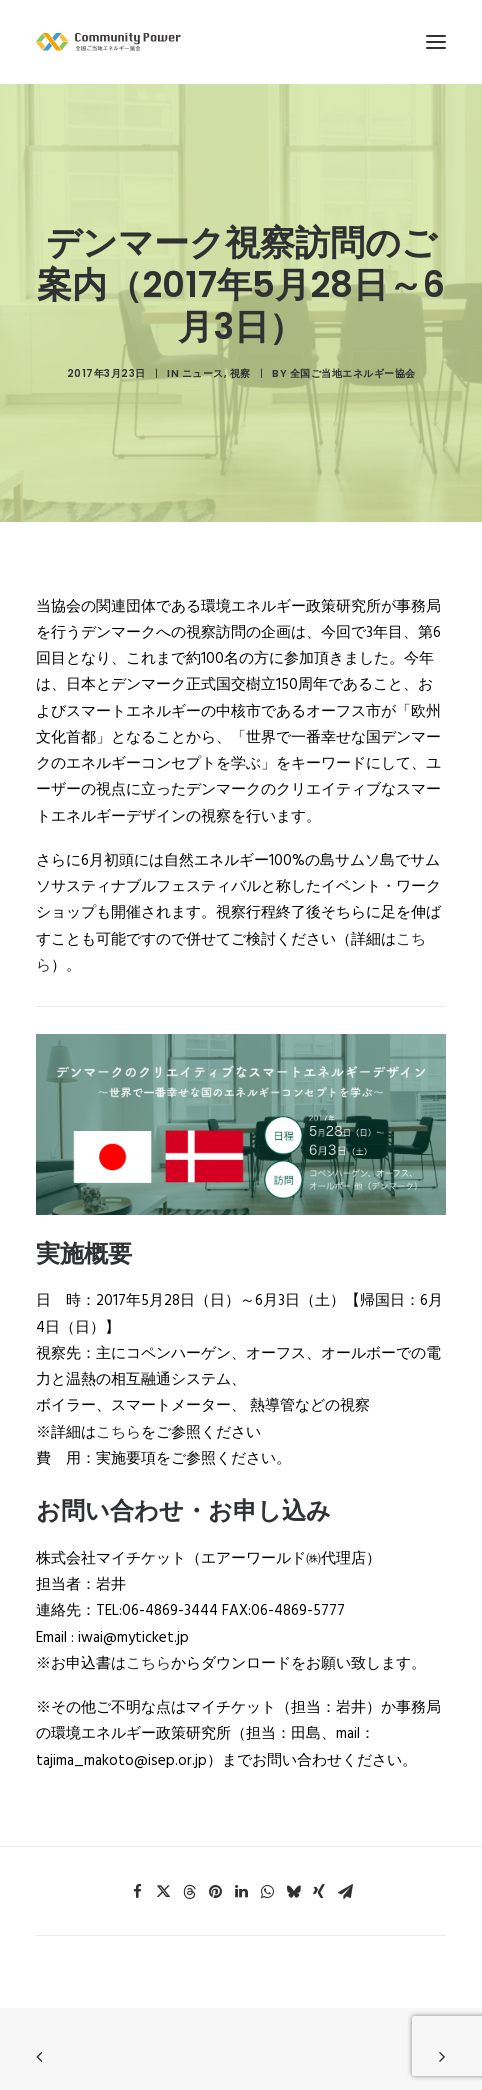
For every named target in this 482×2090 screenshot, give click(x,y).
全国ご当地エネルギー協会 (353, 325)
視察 (240, 325)
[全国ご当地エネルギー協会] (241, 42)
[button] (137, 1795)
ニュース (203, 325)
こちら (118, 1336)
